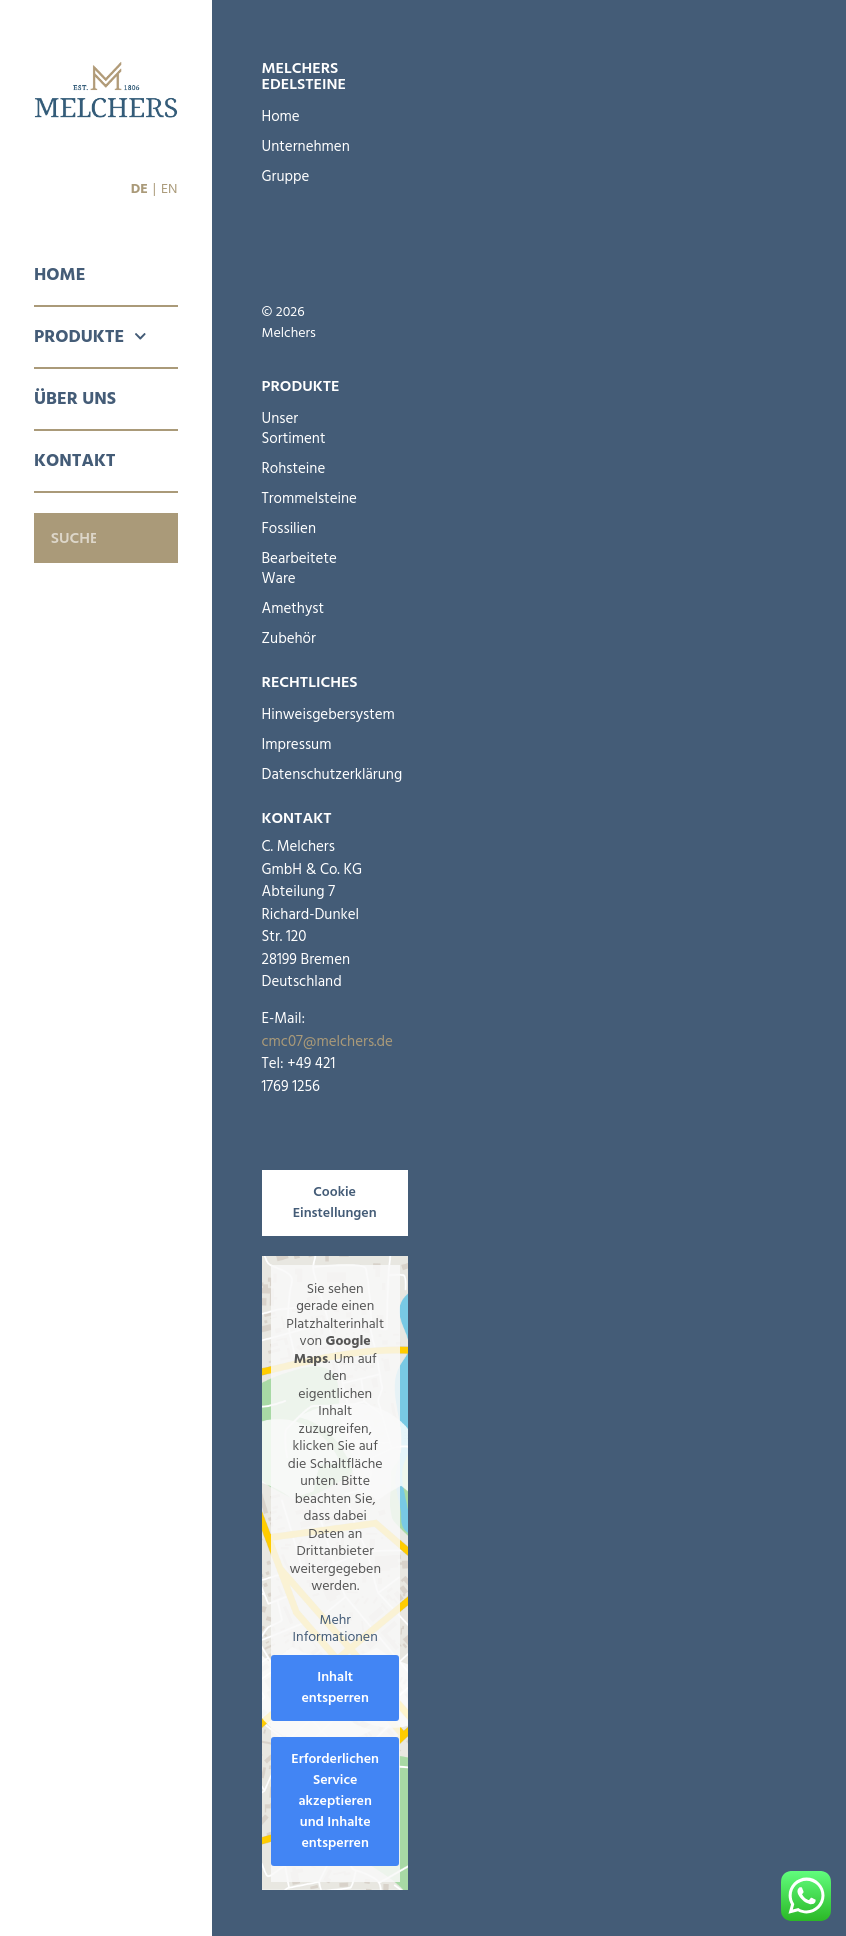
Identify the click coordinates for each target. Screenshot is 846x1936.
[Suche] (153, 538)
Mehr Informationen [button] (334, 1628)
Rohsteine (294, 468)
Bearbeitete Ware (298, 568)
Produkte (90, 336)
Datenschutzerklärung (303, 774)
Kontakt (75, 460)
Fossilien (289, 528)
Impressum (297, 744)
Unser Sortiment (294, 428)
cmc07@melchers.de (327, 1041)
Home (59, 274)
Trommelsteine (298, 498)
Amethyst (293, 608)
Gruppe (286, 176)
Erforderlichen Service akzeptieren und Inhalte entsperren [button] (335, 1800)
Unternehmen (293, 146)
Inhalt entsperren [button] (335, 1686)
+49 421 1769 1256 (299, 1075)
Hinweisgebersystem (303, 714)
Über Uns (75, 398)
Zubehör (289, 638)
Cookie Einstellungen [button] (335, 1202)
